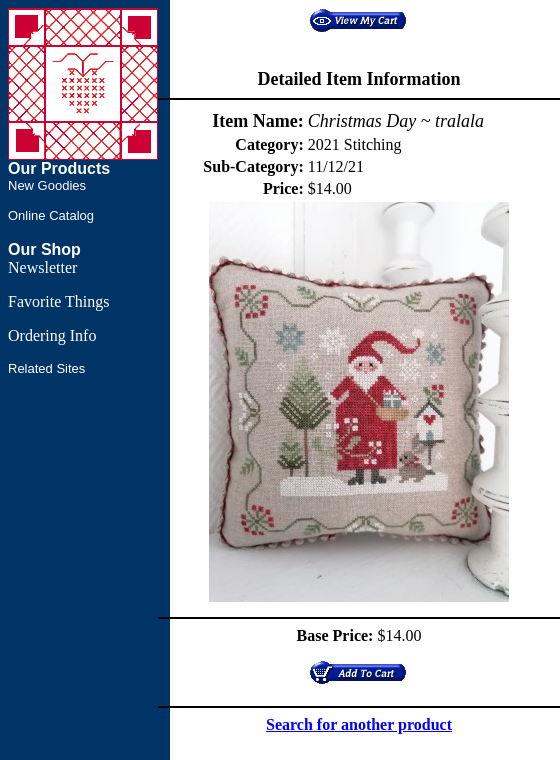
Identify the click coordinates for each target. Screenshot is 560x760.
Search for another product (359, 724)
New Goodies (47, 185)
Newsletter (42, 267)
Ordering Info (52, 335)
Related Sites (46, 368)
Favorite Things (58, 301)
